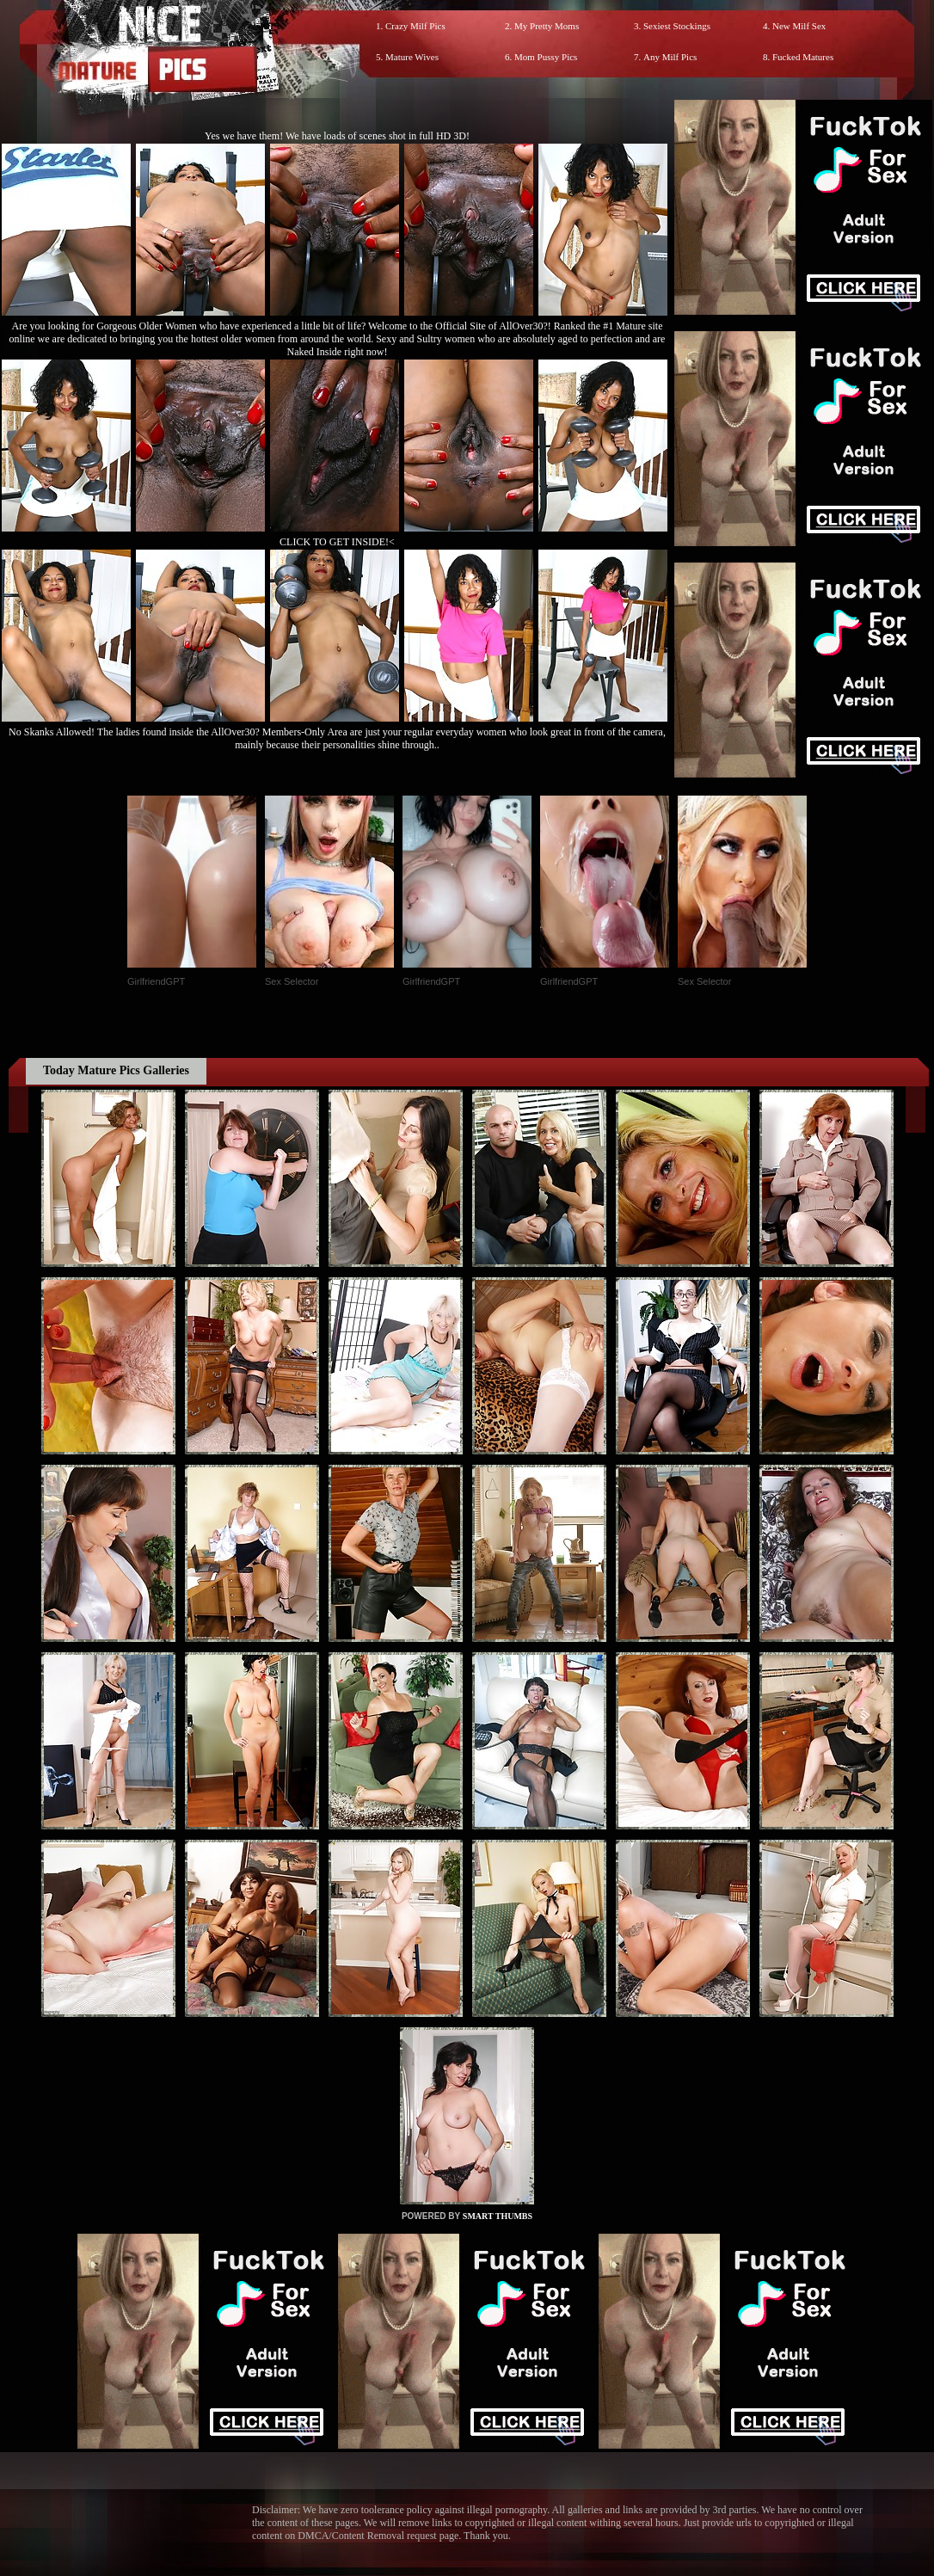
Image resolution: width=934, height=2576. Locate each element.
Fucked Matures (802, 57)
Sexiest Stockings (676, 26)
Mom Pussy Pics (545, 57)
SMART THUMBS (497, 2216)
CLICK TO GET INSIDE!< (337, 542)
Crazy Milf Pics (415, 26)
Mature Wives (412, 57)
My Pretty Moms (546, 26)
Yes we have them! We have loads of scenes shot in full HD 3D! (337, 136)
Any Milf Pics (670, 57)
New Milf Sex (799, 26)
